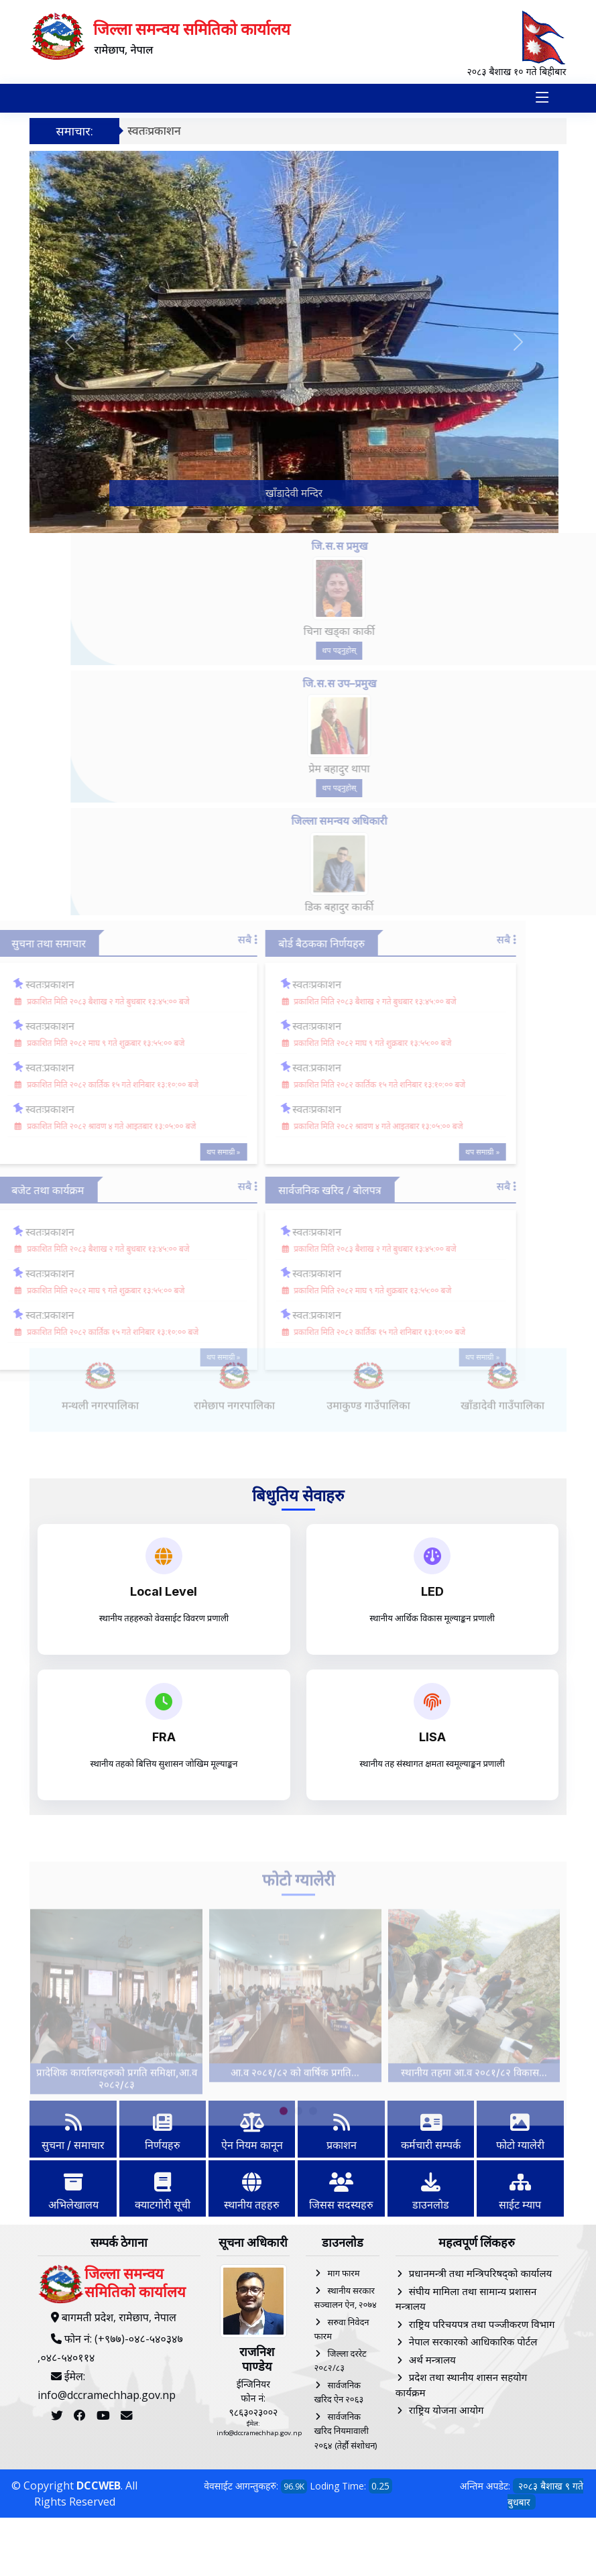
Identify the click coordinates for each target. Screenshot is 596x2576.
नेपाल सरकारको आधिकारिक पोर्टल (473, 2341)
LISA (432, 1737)
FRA (164, 1737)
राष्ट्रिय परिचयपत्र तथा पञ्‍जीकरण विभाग (482, 2324)
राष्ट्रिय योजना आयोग (446, 2409)
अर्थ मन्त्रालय (432, 2359)
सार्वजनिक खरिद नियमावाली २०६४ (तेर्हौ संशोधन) (345, 2430)
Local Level (163, 1591)
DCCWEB (98, 2485)
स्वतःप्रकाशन (153, 130)
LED (432, 1591)
